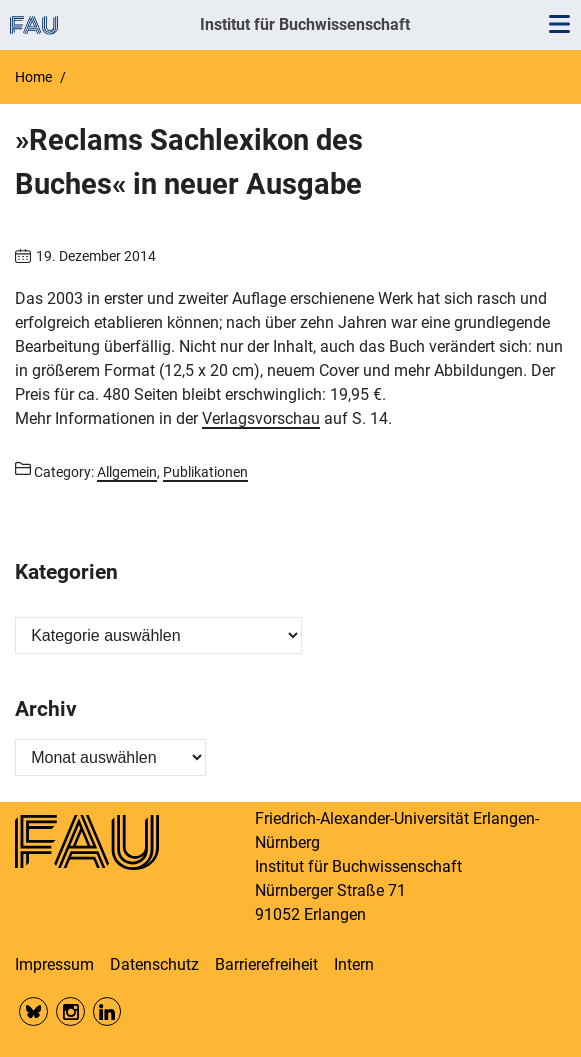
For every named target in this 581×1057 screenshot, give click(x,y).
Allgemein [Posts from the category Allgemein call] (127, 472)
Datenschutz (154, 964)
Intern (354, 964)
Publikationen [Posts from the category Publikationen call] (205, 472)
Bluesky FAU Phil (33, 1011)
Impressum (54, 964)
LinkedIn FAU (107, 1011)
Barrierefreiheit (266, 964)
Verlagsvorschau (261, 418)
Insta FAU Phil (70, 1011)
